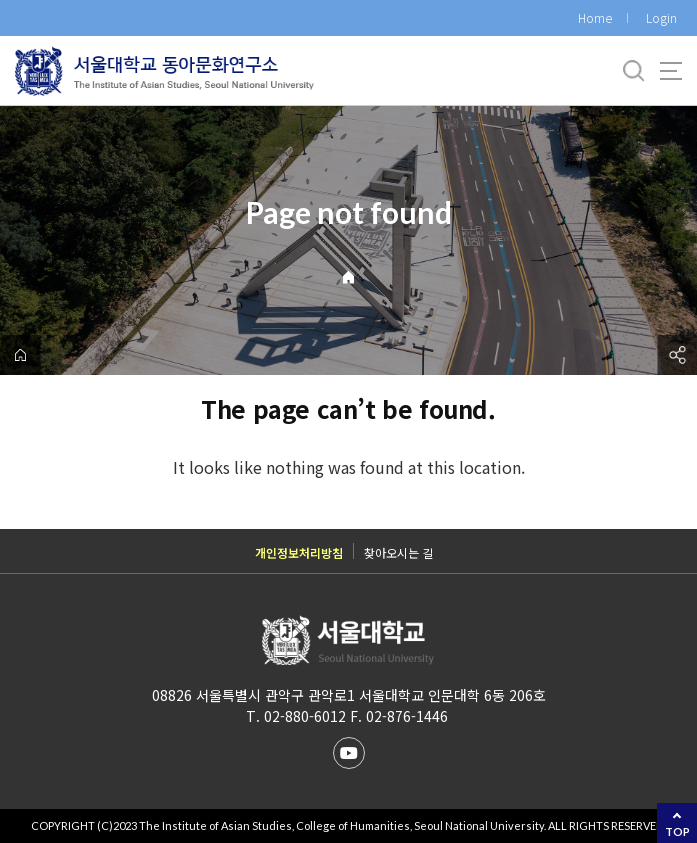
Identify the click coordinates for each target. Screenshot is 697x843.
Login (661, 17)
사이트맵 (671, 71)
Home (595, 17)
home (20, 355)
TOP (677, 831)
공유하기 (677, 355)
